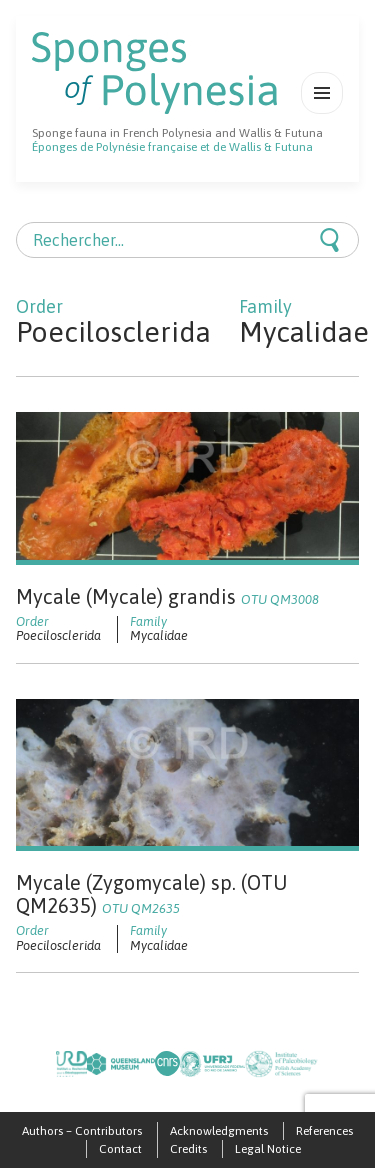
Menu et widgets (322, 113)
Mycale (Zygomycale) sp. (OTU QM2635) (151, 894)
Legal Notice (268, 1149)
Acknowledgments (219, 1131)
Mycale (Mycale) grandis (167, 596)
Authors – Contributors (82, 1131)
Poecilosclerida (58, 635)
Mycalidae (159, 635)
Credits (188, 1149)
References (324, 1131)
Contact (120, 1149)
